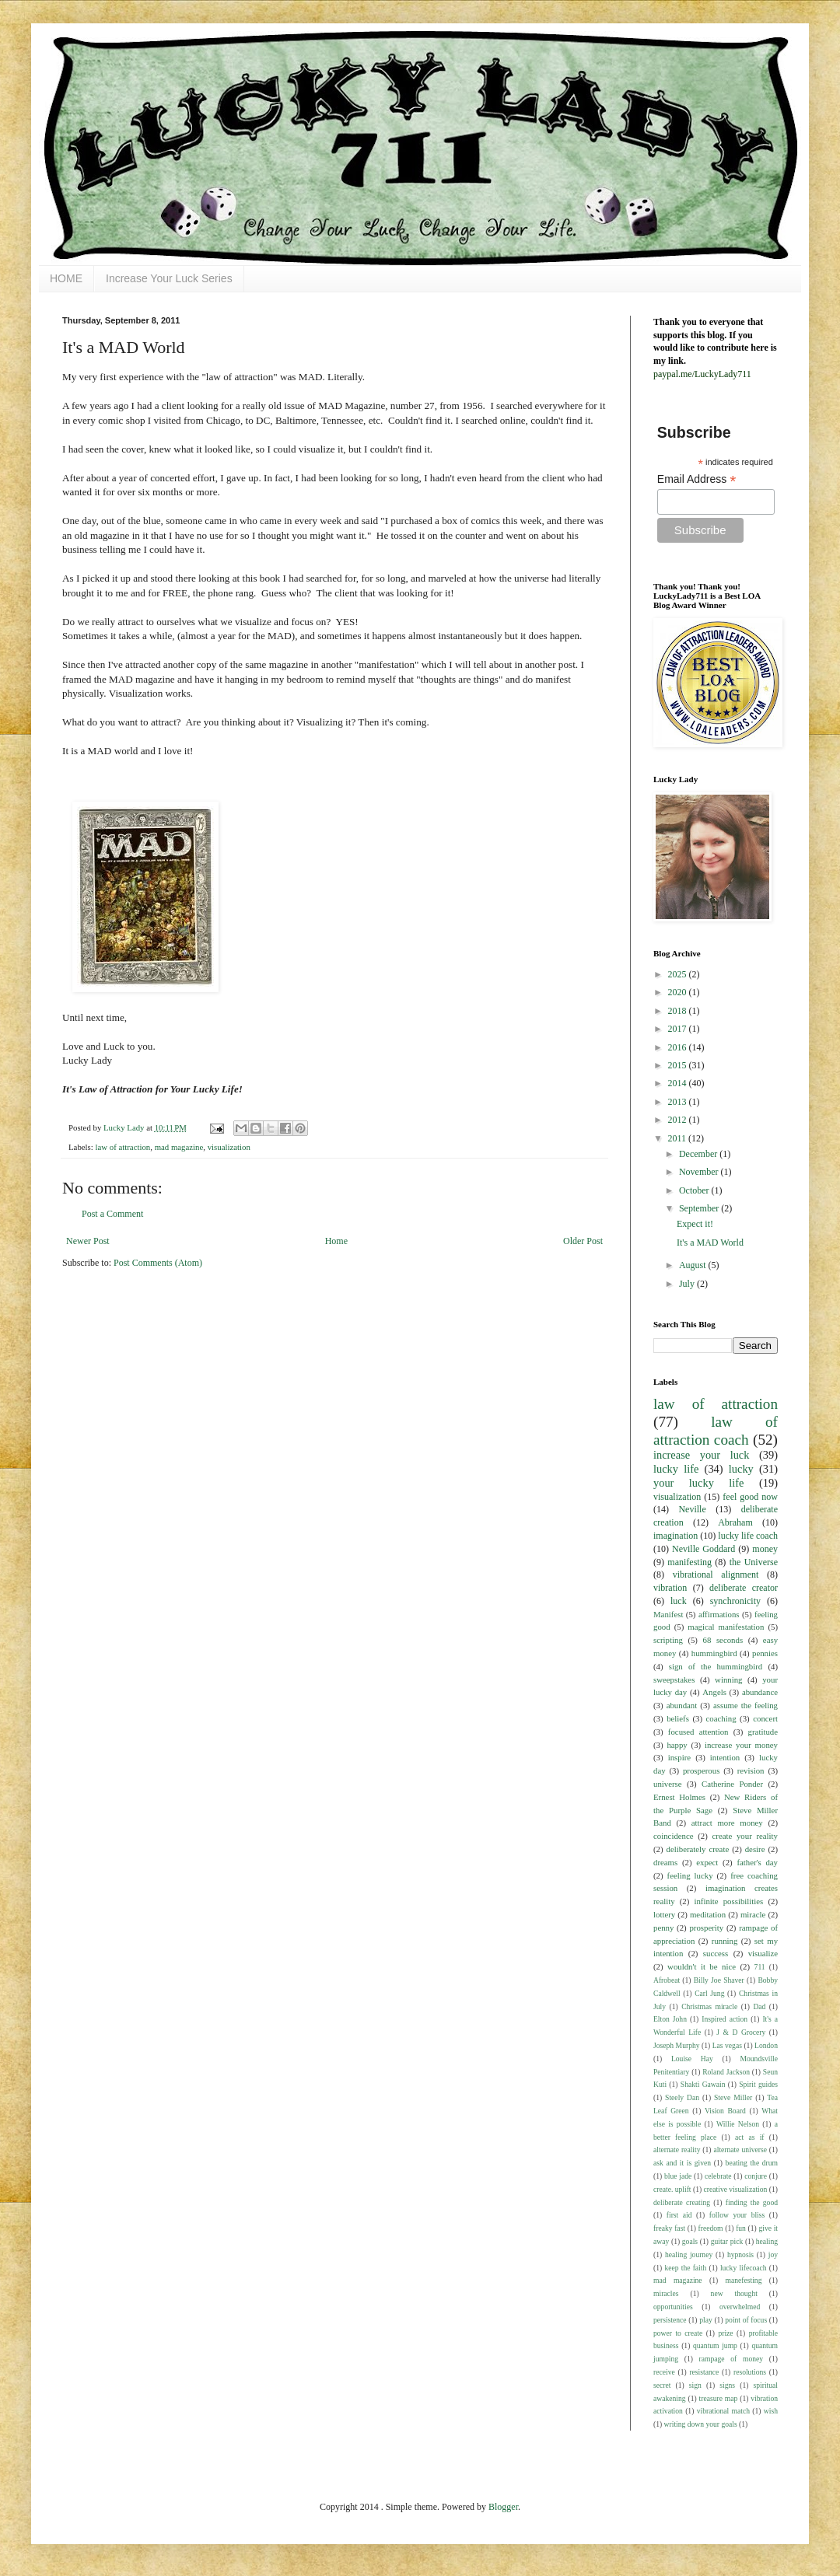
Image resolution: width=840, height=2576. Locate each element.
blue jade (677, 2176)
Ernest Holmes (679, 1797)
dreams (665, 1862)
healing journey (688, 2254)
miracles (666, 2293)
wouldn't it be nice (701, 1966)
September (700, 1208)
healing (767, 2241)
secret (661, 2385)
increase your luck (701, 1455)
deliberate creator (743, 1587)
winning (728, 1679)
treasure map (718, 2398)
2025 (678, 974)
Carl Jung (709, 1993)
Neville (691, 1509)
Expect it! (695, 1223)
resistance (704, 2372)
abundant (682, 1705)
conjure (755, 2176)
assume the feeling (745, 1705)
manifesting (689, 1562)
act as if (750, 2137)
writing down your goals (700, 2424)
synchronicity (735, 1601)
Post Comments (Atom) (158, 1262)
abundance (760, 1692)
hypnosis (740, 2254)
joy (773, 2254)
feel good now (750, 1496)
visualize (763, 1953)
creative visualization (736, 2189)
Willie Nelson (737, 2124)
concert (765, 1718)
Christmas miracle (709, 2006)
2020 (678, 992)
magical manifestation (726, 1626)
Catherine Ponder (732, 1783)
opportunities (673, 2306)
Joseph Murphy (676, 2045)
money (765, 1548)
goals (690, 2241)
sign (695, 2385)
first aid (679, 2215)
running (725, 1940)
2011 (678, 1138)
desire (755, 1849)
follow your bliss (737, 2215)
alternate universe (739, 2149)
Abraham (735, 1522)
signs (727, 2385)
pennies (765, 1653)
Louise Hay (692, 2058)
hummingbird (714, 1653)
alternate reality (676, 2149)
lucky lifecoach (743, 2267)
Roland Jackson (726, 2071)
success (715, 1953)
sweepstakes (674, 1679)
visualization (229, 1147)
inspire (679, 1757)
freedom (710, 2228)
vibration (670, 1587)
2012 (678, 1119)
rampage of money (731, 2358)
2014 (678, 1083)
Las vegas (727, 2045)
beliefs (678, 1718)
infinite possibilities (728, 1901)
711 (759, 1967)
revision (751, 1770)
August (694, 1265)
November (700, 1171)
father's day (757, 1862)
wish (771, 2410)
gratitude (763, 1731)
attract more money (727, 1822)
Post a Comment (112, 1213)
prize (725, 2333)
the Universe (754, 1562)
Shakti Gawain (703, 2084)
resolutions (749, 2372)
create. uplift (672, 2189)
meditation (708, 1914)
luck (678, 1601)
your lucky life (698, 1483)
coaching (721, 1718)
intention (725, 1757)
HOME (66, 278)
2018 (678, 1010)
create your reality (745, 1835)
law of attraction (122, 1147)
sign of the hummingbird (715, 1666)
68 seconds (723, 1640)
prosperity (706, 1927)
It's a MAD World (710, 1242)
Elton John (670, 2019)
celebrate (718, 2176)
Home (336, 1241)
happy (677, 1744)
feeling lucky (690, 1875)
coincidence (673, 1835)
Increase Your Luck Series (169, 278)
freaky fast (669, 2228)
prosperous (701, 1770)
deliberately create (698, 1849)
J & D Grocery (740, 2032)
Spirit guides (758, 2084)
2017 (678, 1028)
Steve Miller (733, 2097)
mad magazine (179, 1147)
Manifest (668, 1614)
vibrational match (723, 2410)
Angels (714, 1692)
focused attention (698, 1731)
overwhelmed (739, 2306)
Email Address (697, 479)
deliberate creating (681, 2202)
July (688, 1283)
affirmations (719, 1614)
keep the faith (685, 2267)
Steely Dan (682, 2097)
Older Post (583, 1241)
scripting (668, 1640)
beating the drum (752, 2162)
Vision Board (725, 2110)
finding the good (752, 2202)
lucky (741, 1469)
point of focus (746, 2320)
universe (667, 1783)
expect (707, 1862)
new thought (734, 2293)
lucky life (675, 1469)
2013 (678, 1101)
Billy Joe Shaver (719, 1980)
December (699, 1153)
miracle (752, 1914)
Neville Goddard (703, 1548)
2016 (678, 1047)
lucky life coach (748, 1535)
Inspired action (724, 2019)
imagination (675, 1535)
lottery (664, 1914)
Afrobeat (666, 1980)
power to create (677, 2333)
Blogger (503, 2506)
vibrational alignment (716, 1574)
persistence (670, 2320)
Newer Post (88, 1241)
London (766, 2045)
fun (741, 2228)
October (695, 1190)
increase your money (741, 1744)
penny (663, 1927)
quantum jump (715, 2345)
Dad (759, 2006)
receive (664, 2372)
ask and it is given (682, 2162)
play (705, 2320)
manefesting (744, 2280)
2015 (678, 1065)
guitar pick (727, 2241)
